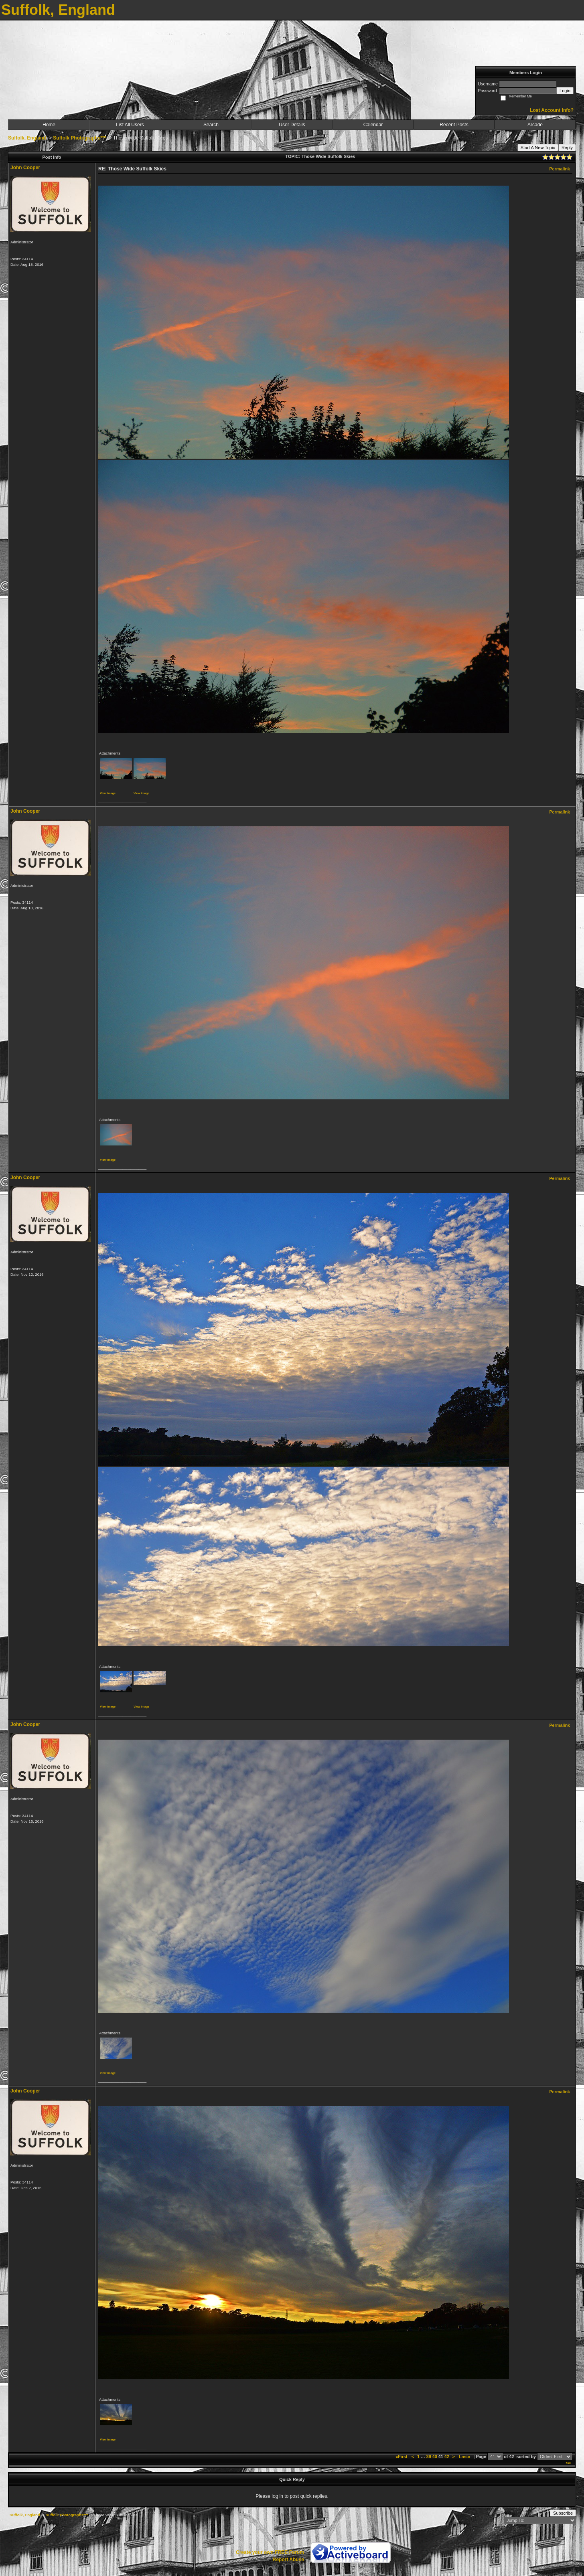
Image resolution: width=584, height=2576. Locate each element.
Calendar (373, 124)
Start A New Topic (538, 147)
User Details (292, 124)
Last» (465, 2456)
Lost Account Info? (552, 110)
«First (401, 2456)
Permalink (559, 168)
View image (108, 793)
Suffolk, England (27, 138)
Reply (567, 147)
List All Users (130, 124)
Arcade (535, 124)
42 (446, 2456)
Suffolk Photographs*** (79, 138)
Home (49, 124)
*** (568, 2463)
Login (565, 90)
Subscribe (563, 2513)
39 (428, 2456)
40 (434, 2456)
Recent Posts (454, 124)
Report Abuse (288, 2559)
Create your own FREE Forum (270, 2552)
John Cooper (25, 167)
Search (211, 124)
